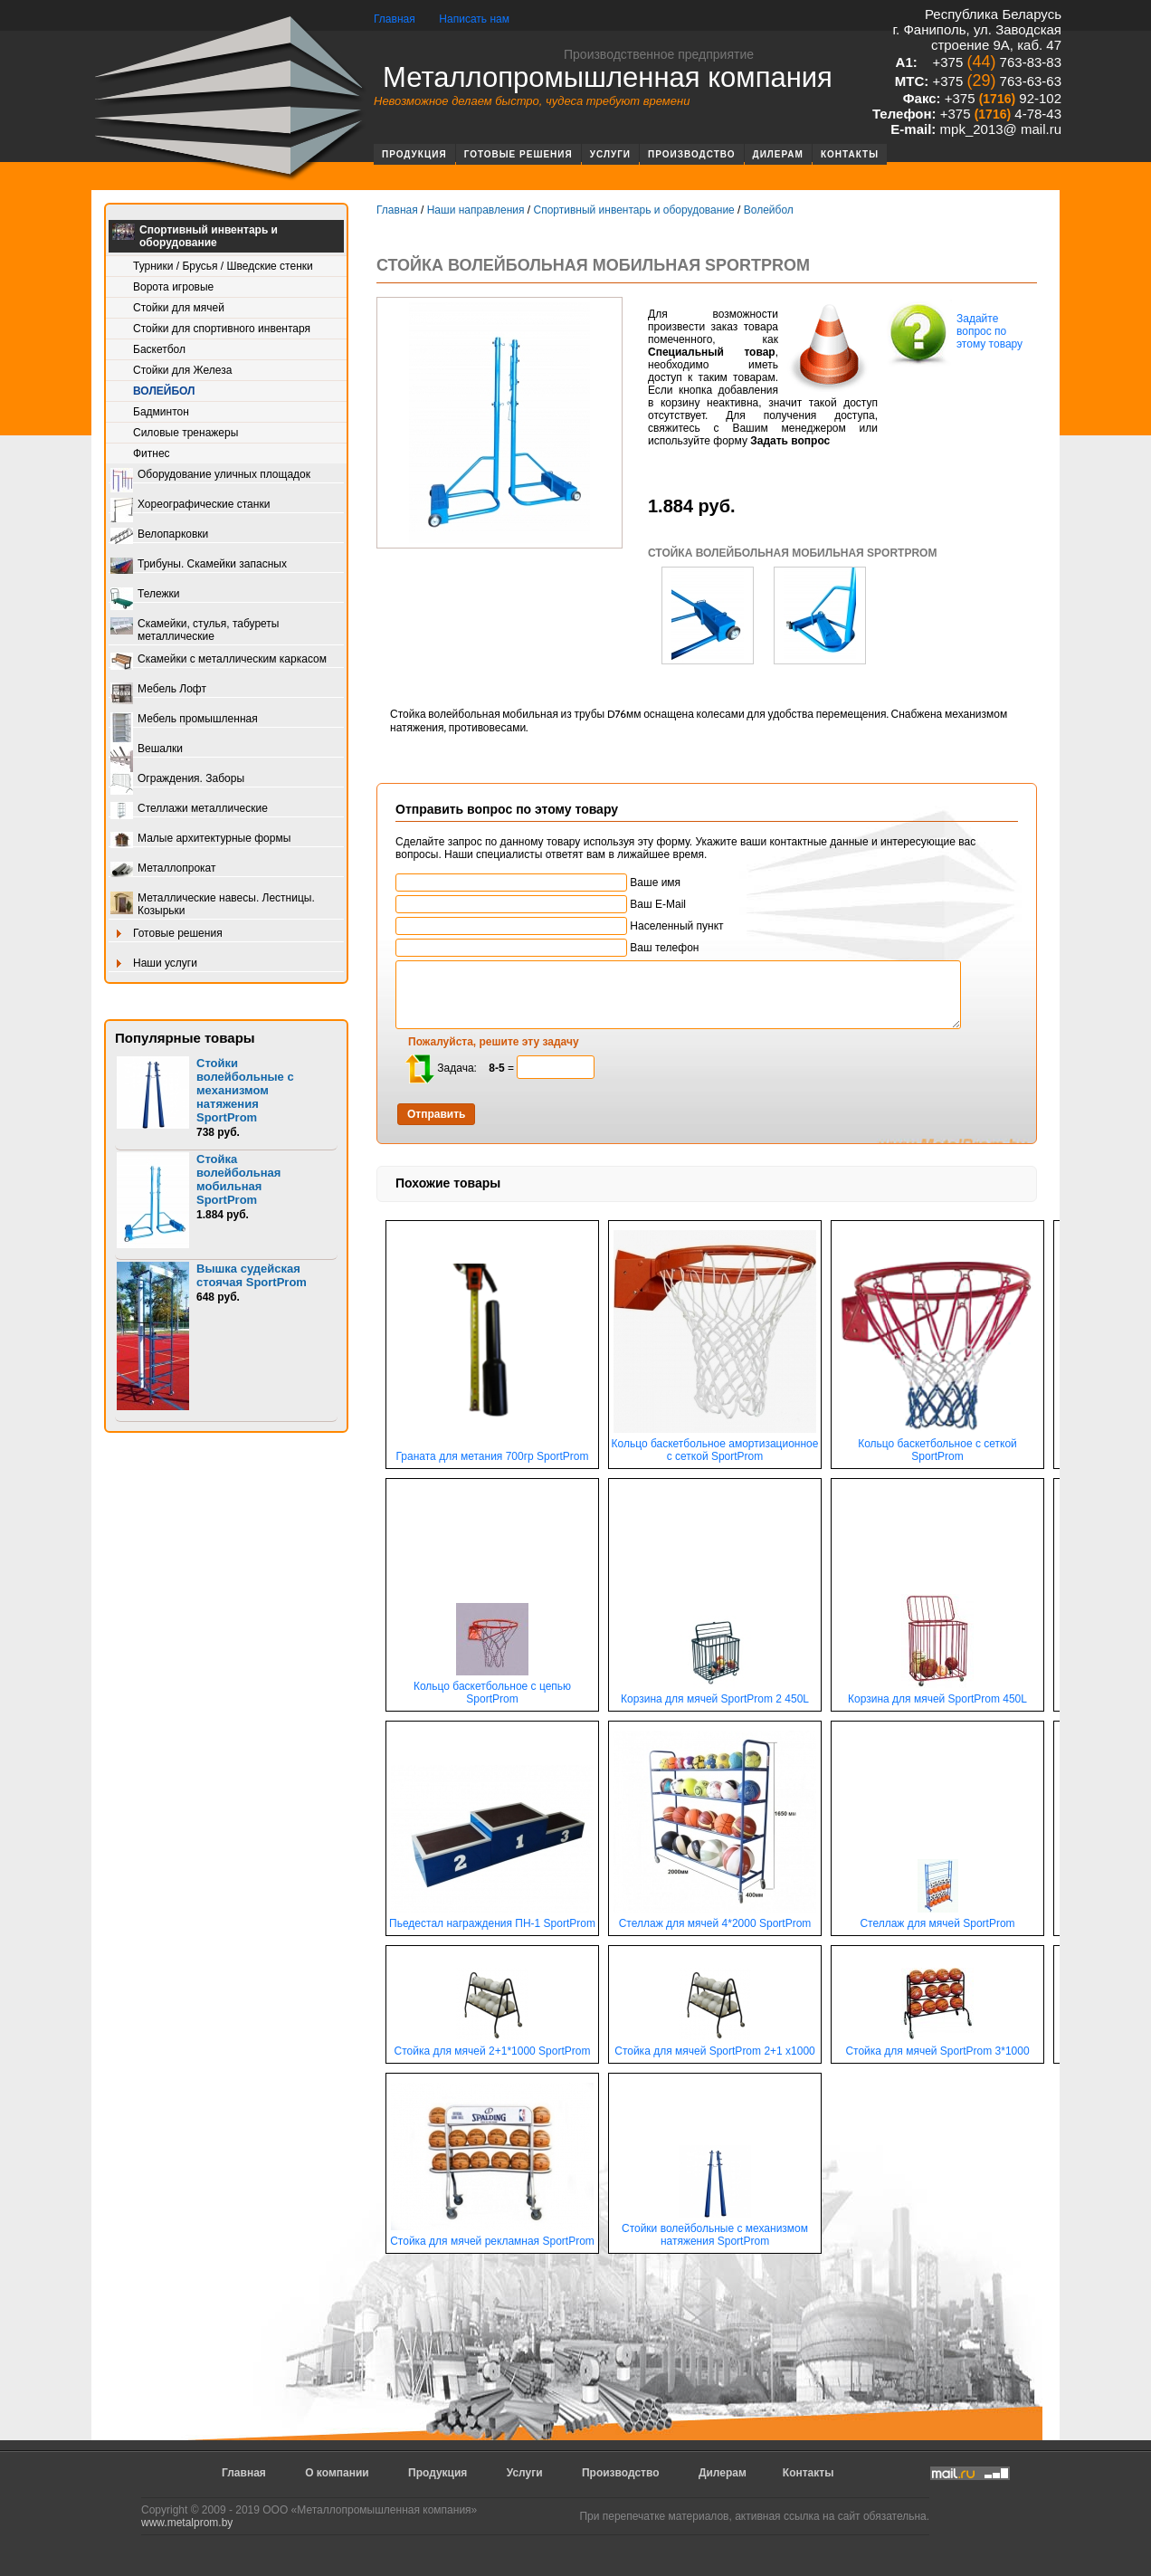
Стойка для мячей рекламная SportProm (492, 2236)
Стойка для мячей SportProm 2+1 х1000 (714, 2046)
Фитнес (151, 453)
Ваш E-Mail (540, 904)
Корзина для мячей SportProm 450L (937, 1694)
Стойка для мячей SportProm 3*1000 (937, 2046)
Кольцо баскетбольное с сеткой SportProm (937, 1445)
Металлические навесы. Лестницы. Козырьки (212, 904)
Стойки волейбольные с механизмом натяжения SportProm (245, 1090)
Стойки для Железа (182, 370)
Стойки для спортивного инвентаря (221, 328)
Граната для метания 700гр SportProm (492, 1451)
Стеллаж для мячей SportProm (937, 1918)
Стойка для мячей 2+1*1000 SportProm (493, 2046)
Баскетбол (159, 349)
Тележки (144, 595)
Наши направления (476, 210)
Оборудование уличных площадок (210, 475)
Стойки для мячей (178, 307)
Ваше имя (537, 882)
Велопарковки (159, 535)
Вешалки (146, 750)
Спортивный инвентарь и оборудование (195, 236)
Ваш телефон (547, 947)
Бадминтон (161, 411)
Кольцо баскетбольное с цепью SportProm (492, 1687)
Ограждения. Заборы (177, 779)
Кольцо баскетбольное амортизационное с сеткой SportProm (715, 1445)
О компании (337, 2472)
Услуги (610, 154)
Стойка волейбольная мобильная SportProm (238, 1179)
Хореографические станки (190, 505)
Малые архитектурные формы (200, 839)
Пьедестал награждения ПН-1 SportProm (492, 1918)
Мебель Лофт (158, 690)
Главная (394, 19)
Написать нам (474, 19)
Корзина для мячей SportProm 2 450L (715, 1694)
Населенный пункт (559, 926)
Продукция (414, 154)
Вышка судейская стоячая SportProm (251, 1275)
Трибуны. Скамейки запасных (198, 565)
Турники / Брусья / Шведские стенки (223, 266)
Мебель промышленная (184, 720)
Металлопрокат (163, 869)
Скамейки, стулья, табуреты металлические (194, 630)
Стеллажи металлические (189, 809)
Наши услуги (153, 964)
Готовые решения (518, 154)
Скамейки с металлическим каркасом (218, 660)
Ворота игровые (173, 287)
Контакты (850, 154)
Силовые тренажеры (185, 432)
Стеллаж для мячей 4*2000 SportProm (715, 1918)
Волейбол (164, 391)
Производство (692, 154)
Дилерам (778, 154)
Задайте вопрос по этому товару (954, 333)
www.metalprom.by (187, 2522)
